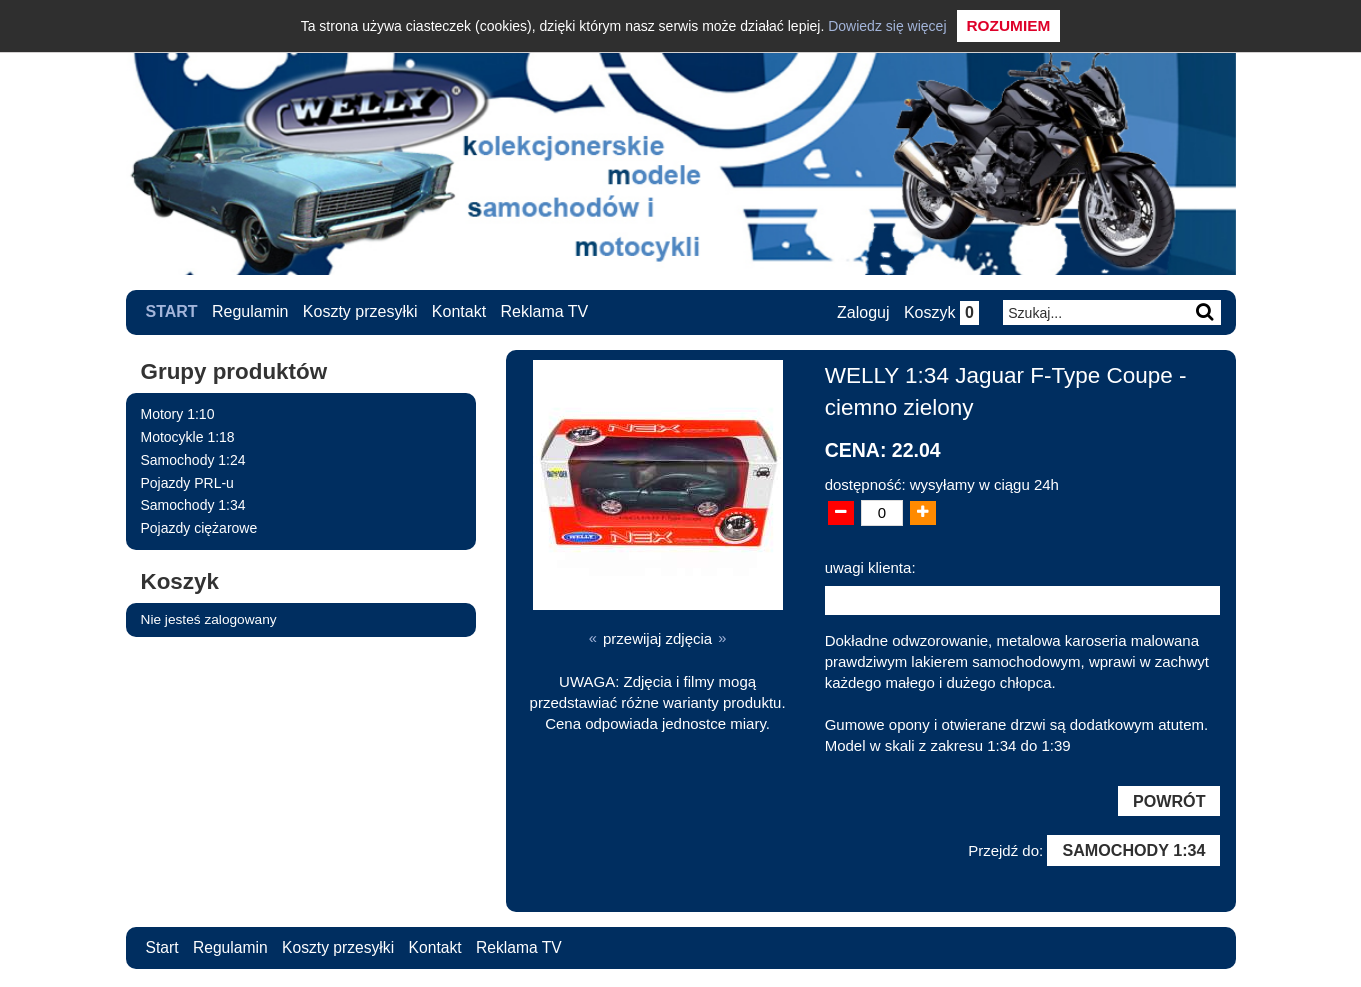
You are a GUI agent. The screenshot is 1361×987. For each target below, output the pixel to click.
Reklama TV (545, 311)
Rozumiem (1009, 25)
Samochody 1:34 (193, 505)
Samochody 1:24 (193, 459)
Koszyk (940, 312)
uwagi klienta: (870, 566)
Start (172, 311)
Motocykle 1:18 (188, 436)
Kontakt (459, 311)
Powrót (1168, 801)
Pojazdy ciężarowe (199, 528)
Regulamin (250, 311)
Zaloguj (862, 312)
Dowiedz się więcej (887, 26)
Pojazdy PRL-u (187, 482)
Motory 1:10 (178, 414)
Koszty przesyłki (360, 311)
